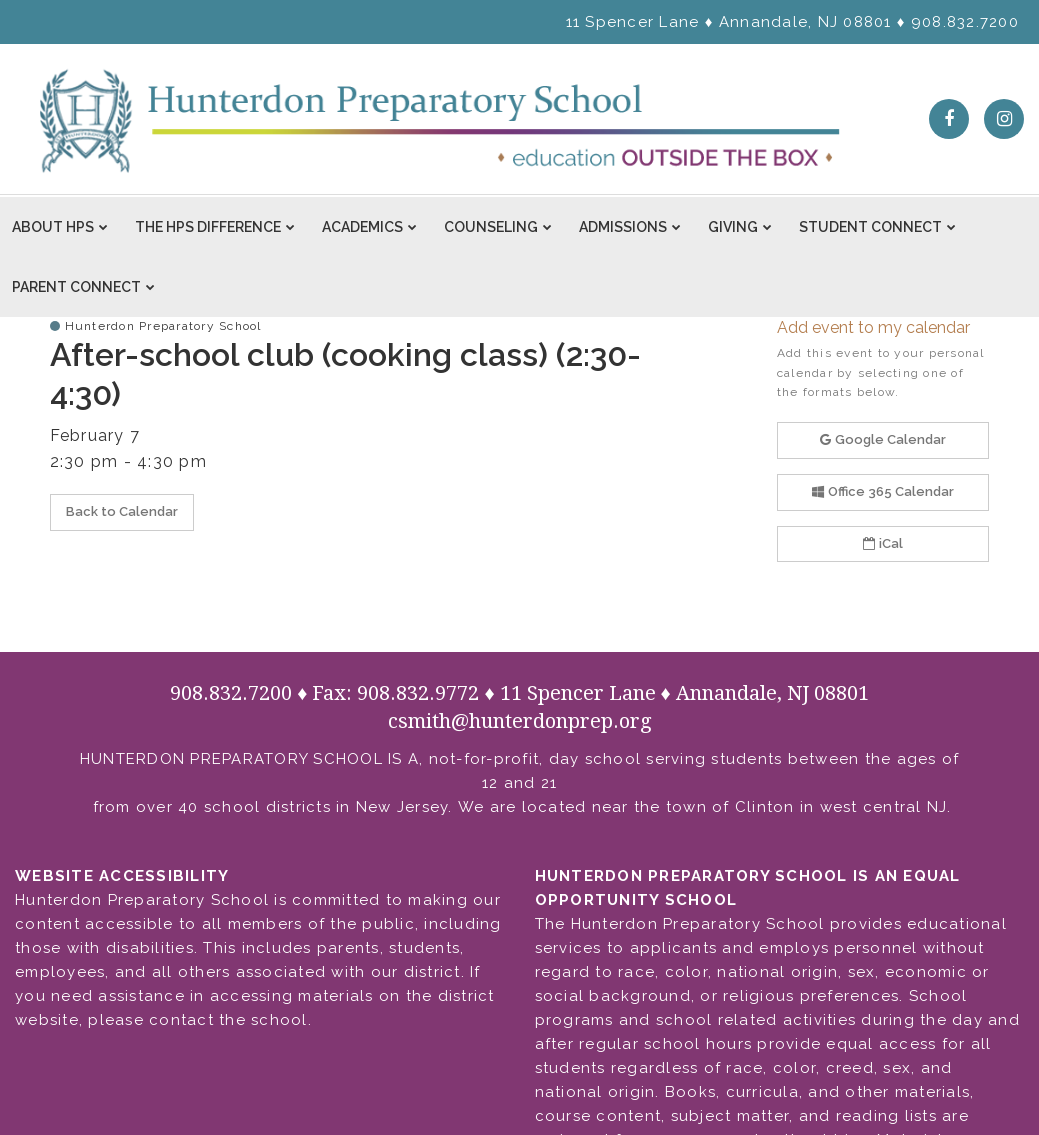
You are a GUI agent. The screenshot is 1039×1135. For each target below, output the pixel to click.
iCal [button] (883, 543)
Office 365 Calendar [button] (883, 491)
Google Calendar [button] (883, 439)
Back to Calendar (122, 511)
